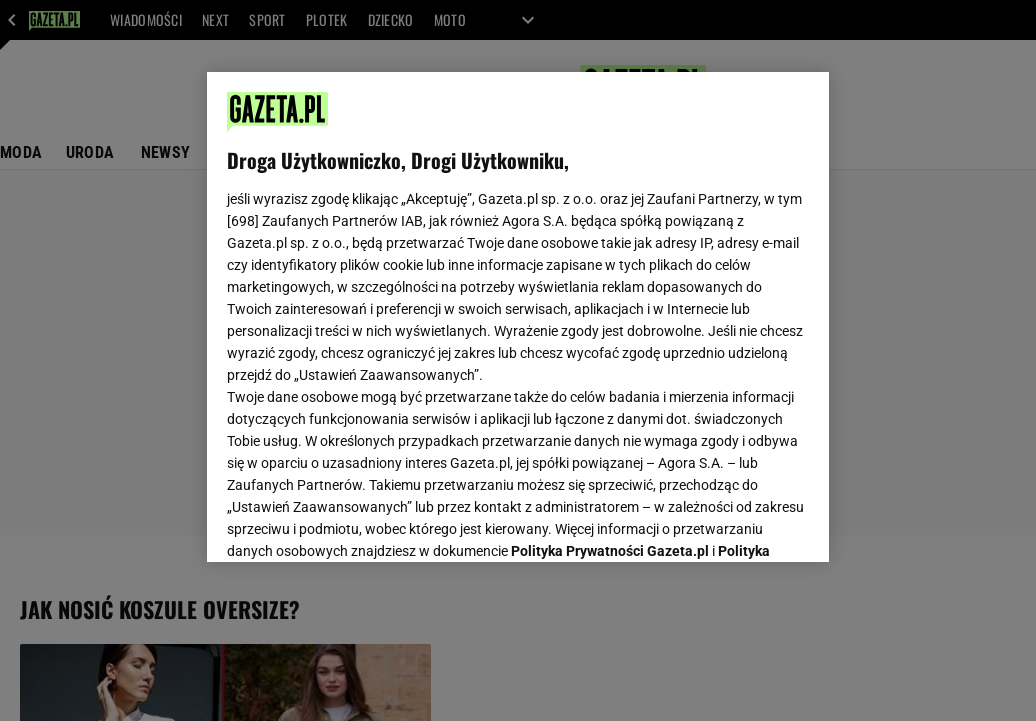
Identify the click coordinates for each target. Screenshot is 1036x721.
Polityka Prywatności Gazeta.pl (610, 297)
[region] (518, 317)
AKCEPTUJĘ (741, 523)
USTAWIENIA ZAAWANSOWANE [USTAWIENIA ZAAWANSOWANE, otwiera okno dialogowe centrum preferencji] (358, 522)
